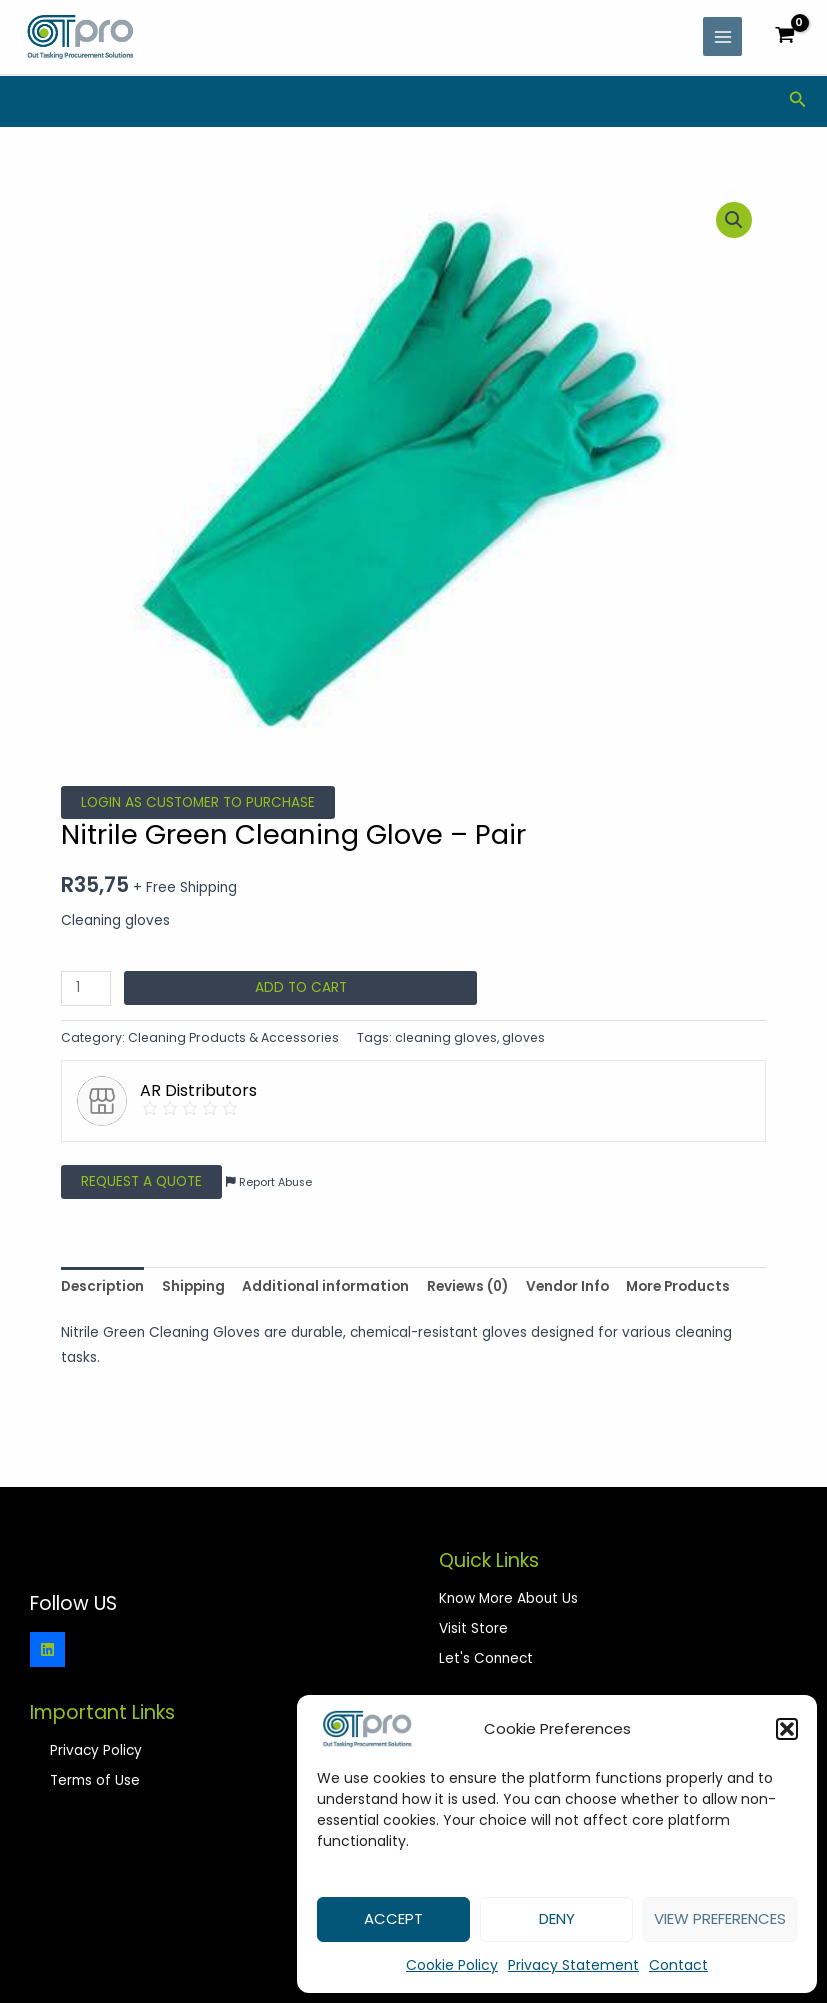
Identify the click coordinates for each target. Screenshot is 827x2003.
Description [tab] (102, 1286)
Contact (678, 1965)
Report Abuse (269, 1182)
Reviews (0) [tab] (467, 1286)
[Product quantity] (86, 988)
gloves (523, 1037)
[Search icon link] (798, 101)
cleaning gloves (446, 1037)
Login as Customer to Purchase (198, 802)
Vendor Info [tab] (567, 1286)
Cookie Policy (452, 1965)
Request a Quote (141, 1181)
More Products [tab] (678, 1286)
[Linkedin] (47, 1649)
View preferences (720, 1918)
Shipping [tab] (193, 1286)
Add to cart (301, 987)
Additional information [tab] (325, 1286)
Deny (557, 1918)
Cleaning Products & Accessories (233, 1037)
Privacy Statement (573, 1965)
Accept (393, 1918)
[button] (787, 1729)
